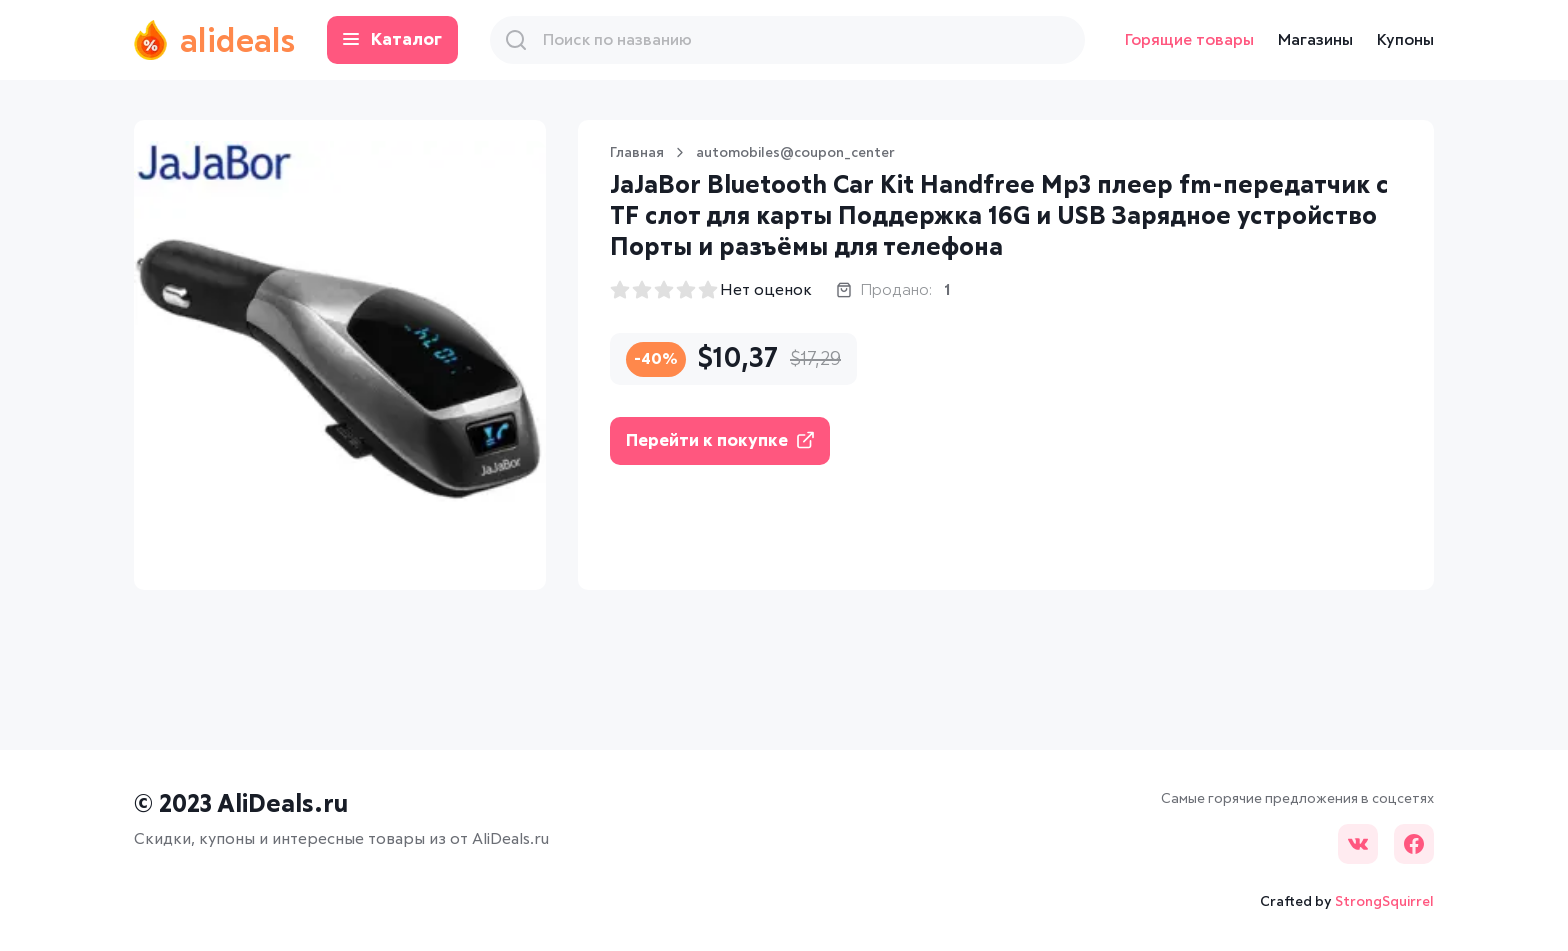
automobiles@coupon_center (795, 153)
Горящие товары (1189, 40)
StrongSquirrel (1384, 902)
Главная (637, 153)
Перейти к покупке (720, 440)
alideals (214, 40)
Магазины (1315, 40)
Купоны (1405, 40)
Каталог (392, 40)
